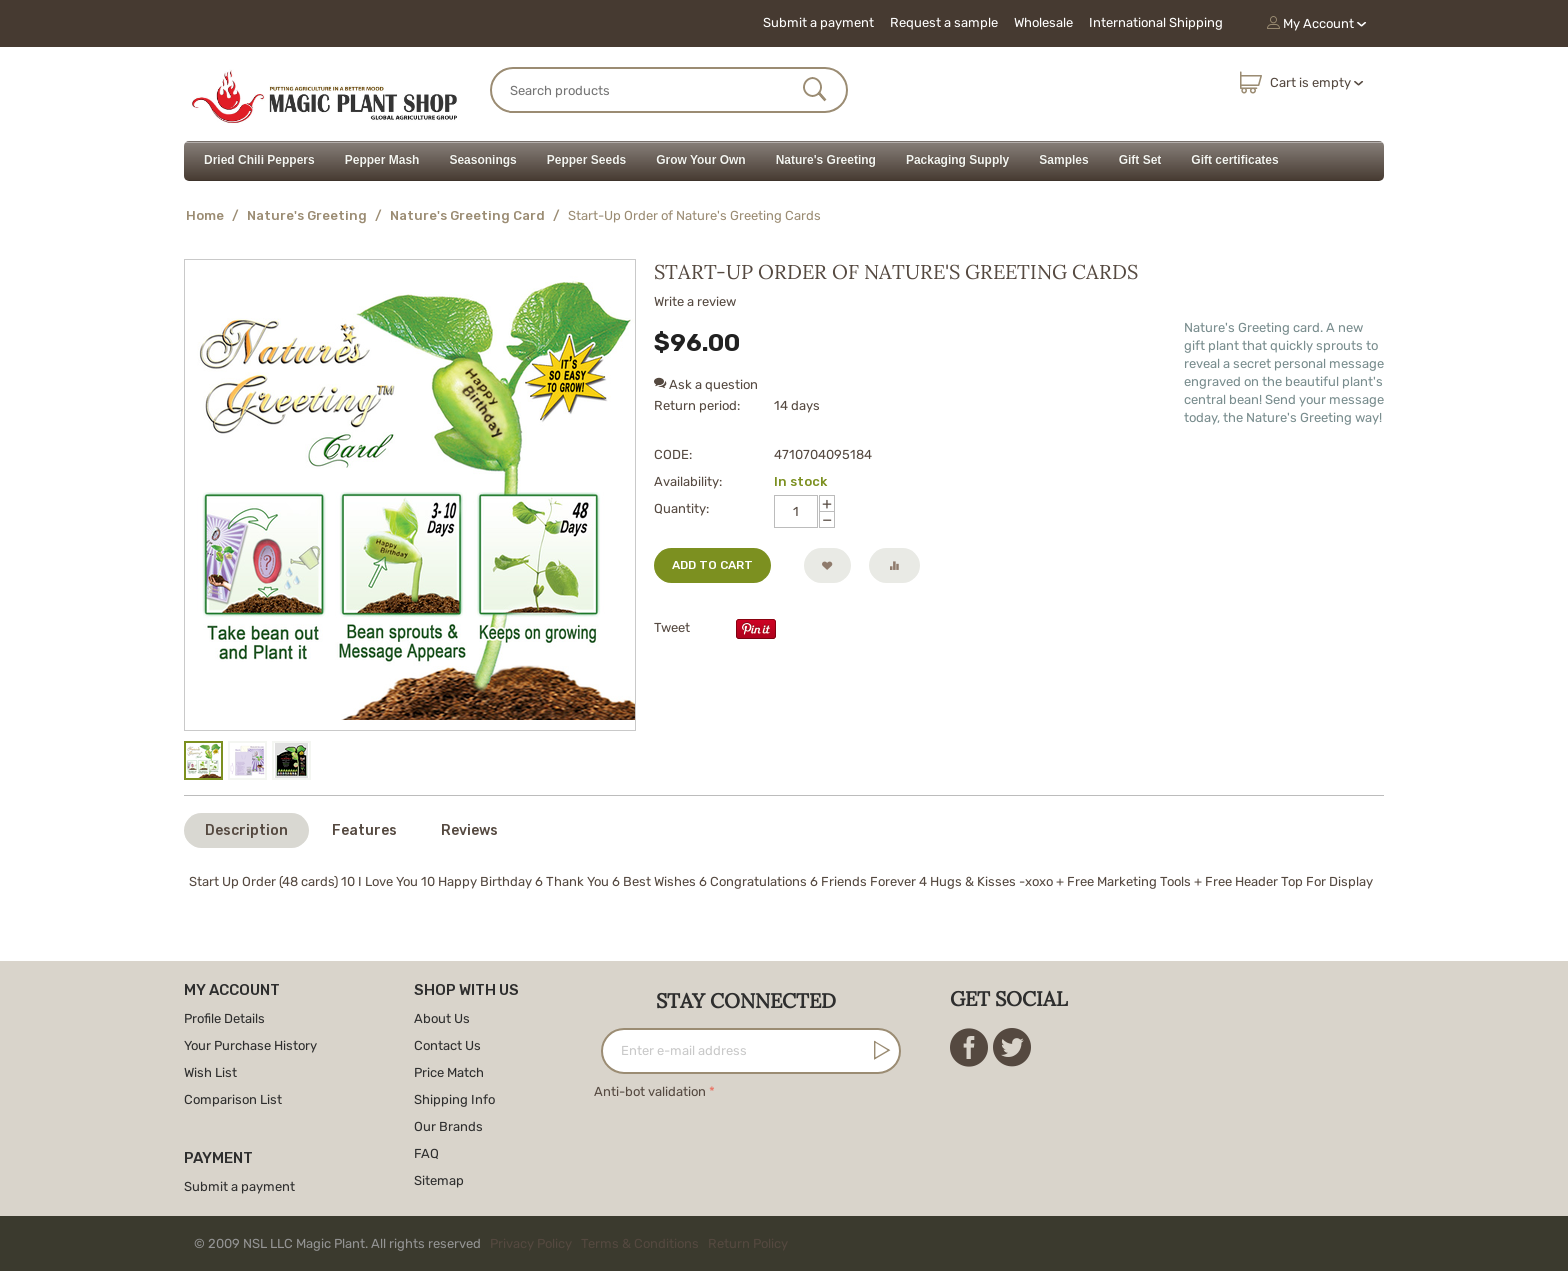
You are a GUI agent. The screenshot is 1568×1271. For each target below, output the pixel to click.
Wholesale (1043, 22)
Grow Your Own (701, 160)
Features (364, 830)
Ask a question (706, 384)
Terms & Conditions (640, 1243)
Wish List (210, 1072)
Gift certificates (1234, 160)
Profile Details (224, 1018)
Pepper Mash (382, 160)
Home (205, 215)
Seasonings (482, 160)
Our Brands (448, 1126)
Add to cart (712, 565)
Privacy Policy (531, 1243)
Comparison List (233, 1099)
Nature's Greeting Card (467, 215)
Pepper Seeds (586, 160)
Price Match (449, 1072)
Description (246, 830)
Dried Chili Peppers (259, 160)
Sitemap (439, 1180)
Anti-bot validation (650, 1091)
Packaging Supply (957, 160)
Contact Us (447, 1045)
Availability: (688, 481)
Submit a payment (818, 22)
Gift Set (1140, 160)
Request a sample (944, 22)
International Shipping (1156, 22)
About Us (442, 1018)
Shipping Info (454, 1099)
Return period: (697, 405)
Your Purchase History (250, 1045)
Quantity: (681, 508)
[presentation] (746, 1143)
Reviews (469, 830)
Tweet (672, 627)
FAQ (426, 1153)
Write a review (695, 301)
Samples (1063, 160)
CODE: (673, 454)
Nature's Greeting (826, 160)
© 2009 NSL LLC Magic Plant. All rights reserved (495, 1243)
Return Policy (748, 1243)
